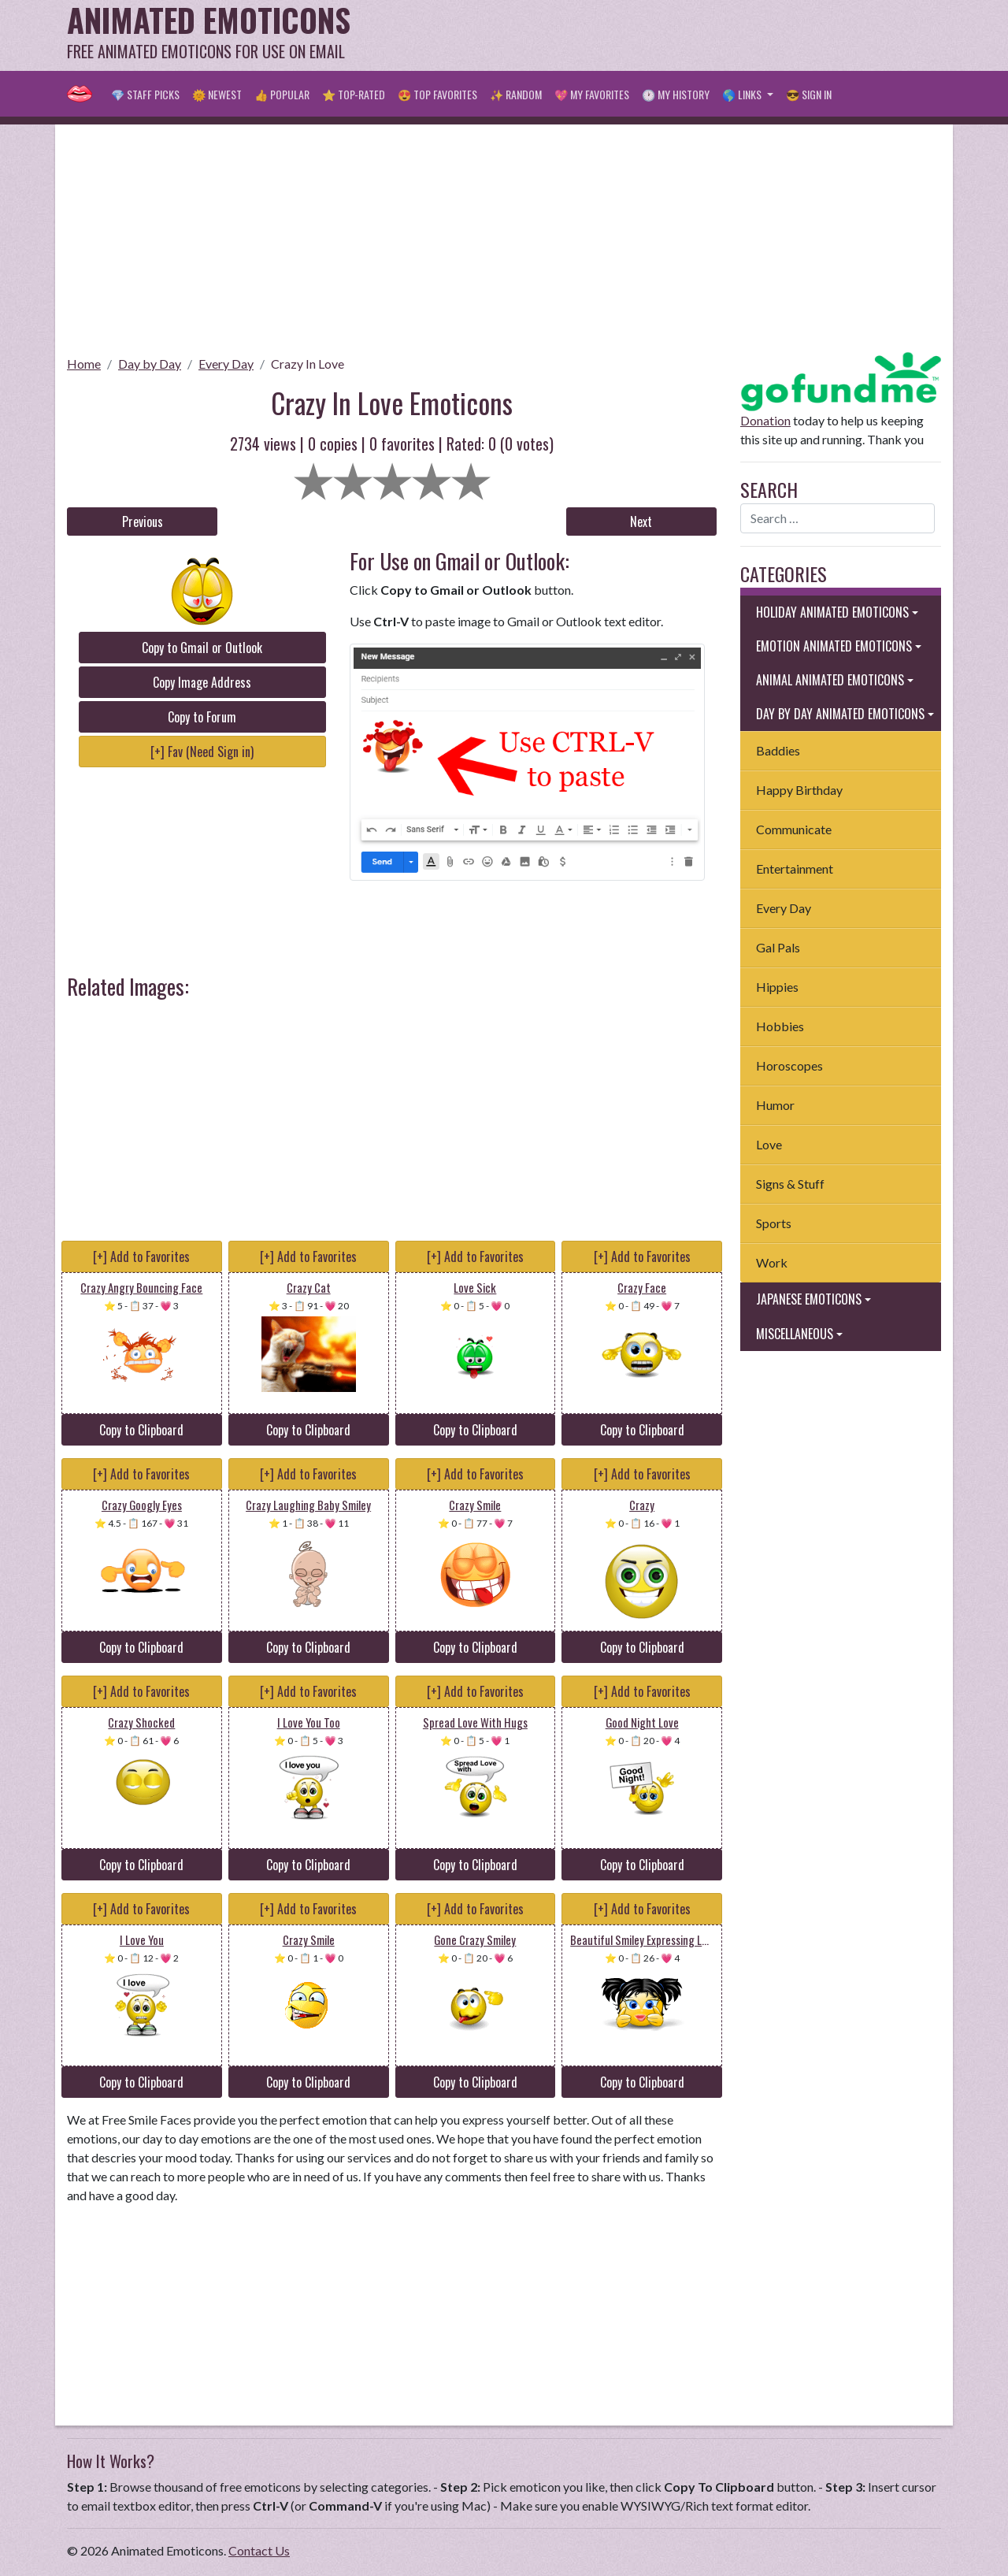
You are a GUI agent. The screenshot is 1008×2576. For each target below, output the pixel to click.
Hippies (777, 986)
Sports (773, 1223)
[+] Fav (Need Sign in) (202, 751)
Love (769, 1144)
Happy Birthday (799, 789)
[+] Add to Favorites (141, 1256)
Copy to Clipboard (141, 1429)
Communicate (794, 829)
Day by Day (149, 363)
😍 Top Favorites (437, 94)
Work (772, 1262)
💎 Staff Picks (145, 94)
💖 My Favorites (591, 94)
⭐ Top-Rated (353, 94)
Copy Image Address (202, 682)
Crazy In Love (307, 363)
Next (641, 521)
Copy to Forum (202, 716)
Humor (775, 1104)
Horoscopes (789, 1065)
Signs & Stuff (790, 1183)
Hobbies (780, 1026)
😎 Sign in (809, 94)
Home (84, 363)
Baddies (778, 750)
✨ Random (516, 94)
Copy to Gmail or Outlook (202, 647)
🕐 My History (676, 94)
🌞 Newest (217, 94)
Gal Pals (778, 947)
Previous (142, 521)
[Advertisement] (654, 35)
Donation (765, 420)
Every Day (226, 363)
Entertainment (794, 868)
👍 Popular (281, 94)
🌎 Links (743, 94)
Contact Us (259, 2550)
